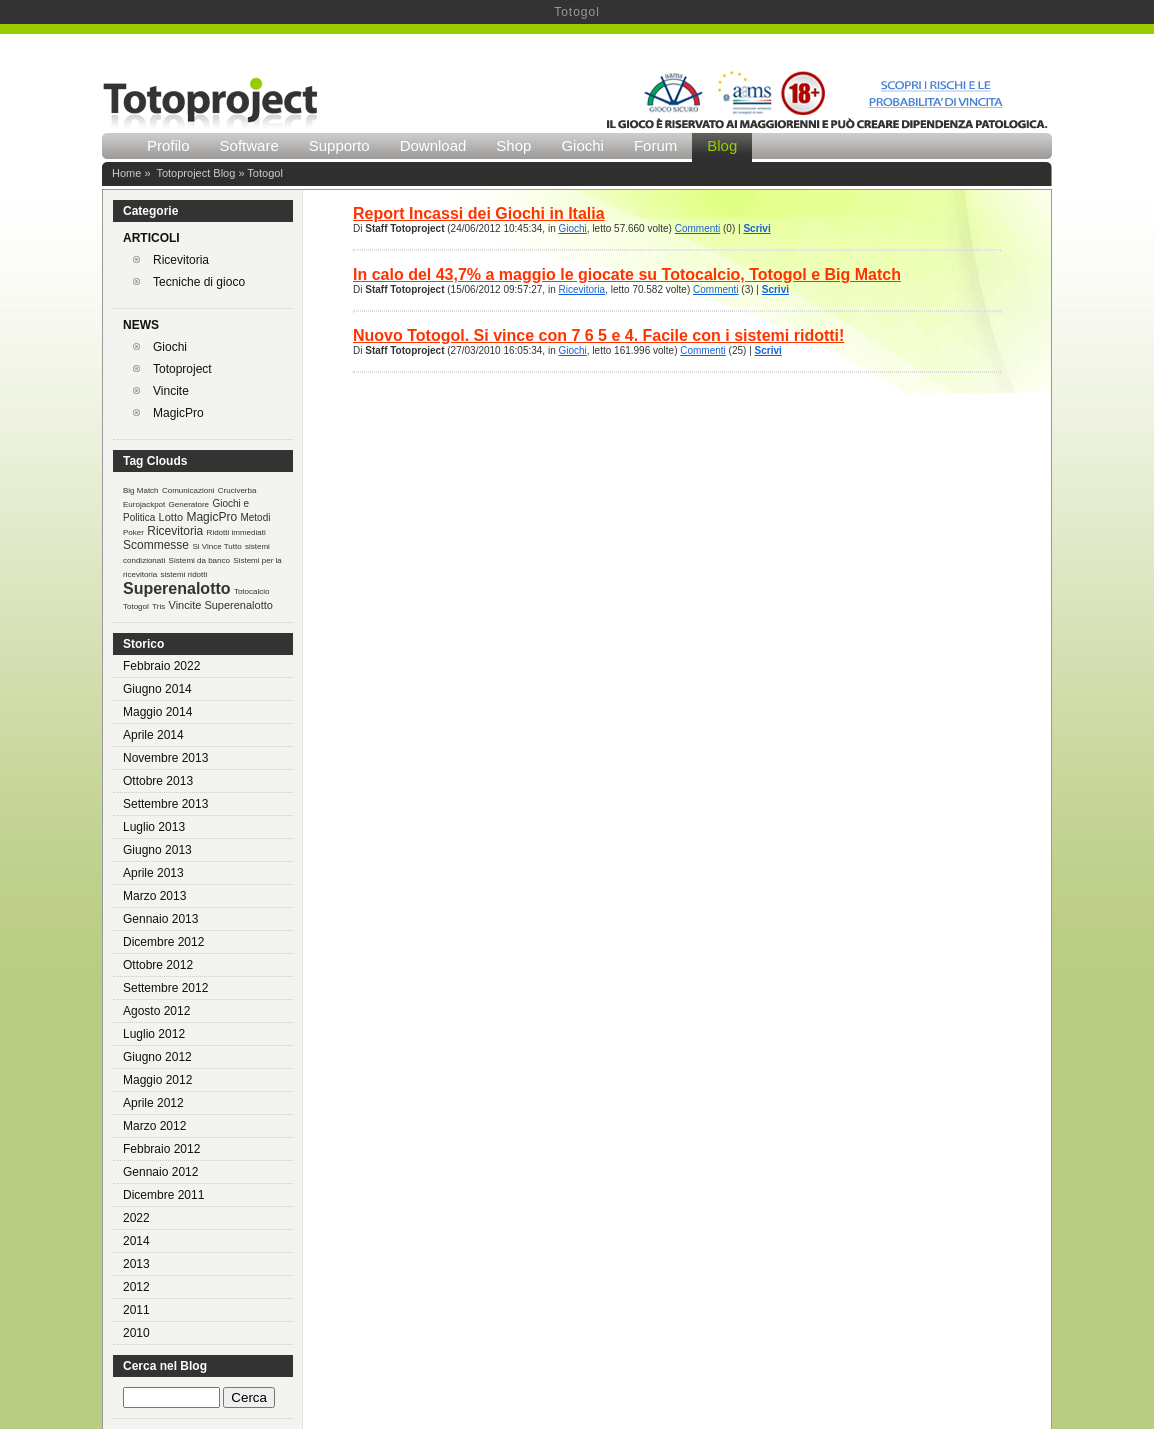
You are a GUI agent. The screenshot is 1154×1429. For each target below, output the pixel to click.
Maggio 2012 (157, 1080)
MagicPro (178, 413)
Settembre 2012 (165, 988)
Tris (158, 606)
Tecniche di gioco (199, 282)
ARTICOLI (151, 238)
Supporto (339, 145)
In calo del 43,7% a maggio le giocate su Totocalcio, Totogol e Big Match (627, 274)
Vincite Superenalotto (221, 605)
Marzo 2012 (154, 1126)
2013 (136, 1264)
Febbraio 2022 (161, 666)
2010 (136, 1333)
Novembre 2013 (165, 758)
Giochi (582, 145)
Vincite (171, 391)
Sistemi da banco (199, 560)
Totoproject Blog (195, 173)
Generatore (189, 504)
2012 (136, 1287)
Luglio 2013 (154, 827)
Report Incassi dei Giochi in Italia (479, 213)
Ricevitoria (181, 260)
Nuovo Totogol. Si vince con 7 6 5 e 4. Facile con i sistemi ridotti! (598, 335)
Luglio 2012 (154, 1034)
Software (249, 145)
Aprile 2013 (153, 873)
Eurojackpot (144, 504)
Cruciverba (237, 490)
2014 (136, 1241)
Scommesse (156, 545)
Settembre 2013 (165, 804)
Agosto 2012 (156, 1011)
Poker (133, 532)
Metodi (255, 517)
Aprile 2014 (153, 735)
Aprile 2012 (153, 1103)
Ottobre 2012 (158, 965)
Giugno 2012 (157, 1057)
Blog (722, 145)
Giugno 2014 (157, 689)
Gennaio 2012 (160, 1172)
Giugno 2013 (157, 850)
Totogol (136, 606)
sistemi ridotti (184, 574)
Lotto (171, 517)
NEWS (141, 325)
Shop (513, 145)
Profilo (168, 145)
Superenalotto (177, 588)
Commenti (698, 228)
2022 (136, 1218)
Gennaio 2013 (160, 919)
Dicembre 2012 (163, 942)
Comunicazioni (188, 490)
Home (126, 173)
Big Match (141, 490)
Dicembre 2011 (163, 1195)
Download (433, 145)
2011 (136, 1310)
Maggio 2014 (157, 712)
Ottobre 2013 (158, 781)
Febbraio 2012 (161, 1149)
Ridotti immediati (236, 532)
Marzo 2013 (154, 896)
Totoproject (182, 369)
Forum (655, 145)
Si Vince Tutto (216, 546)
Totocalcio (252, 591)
